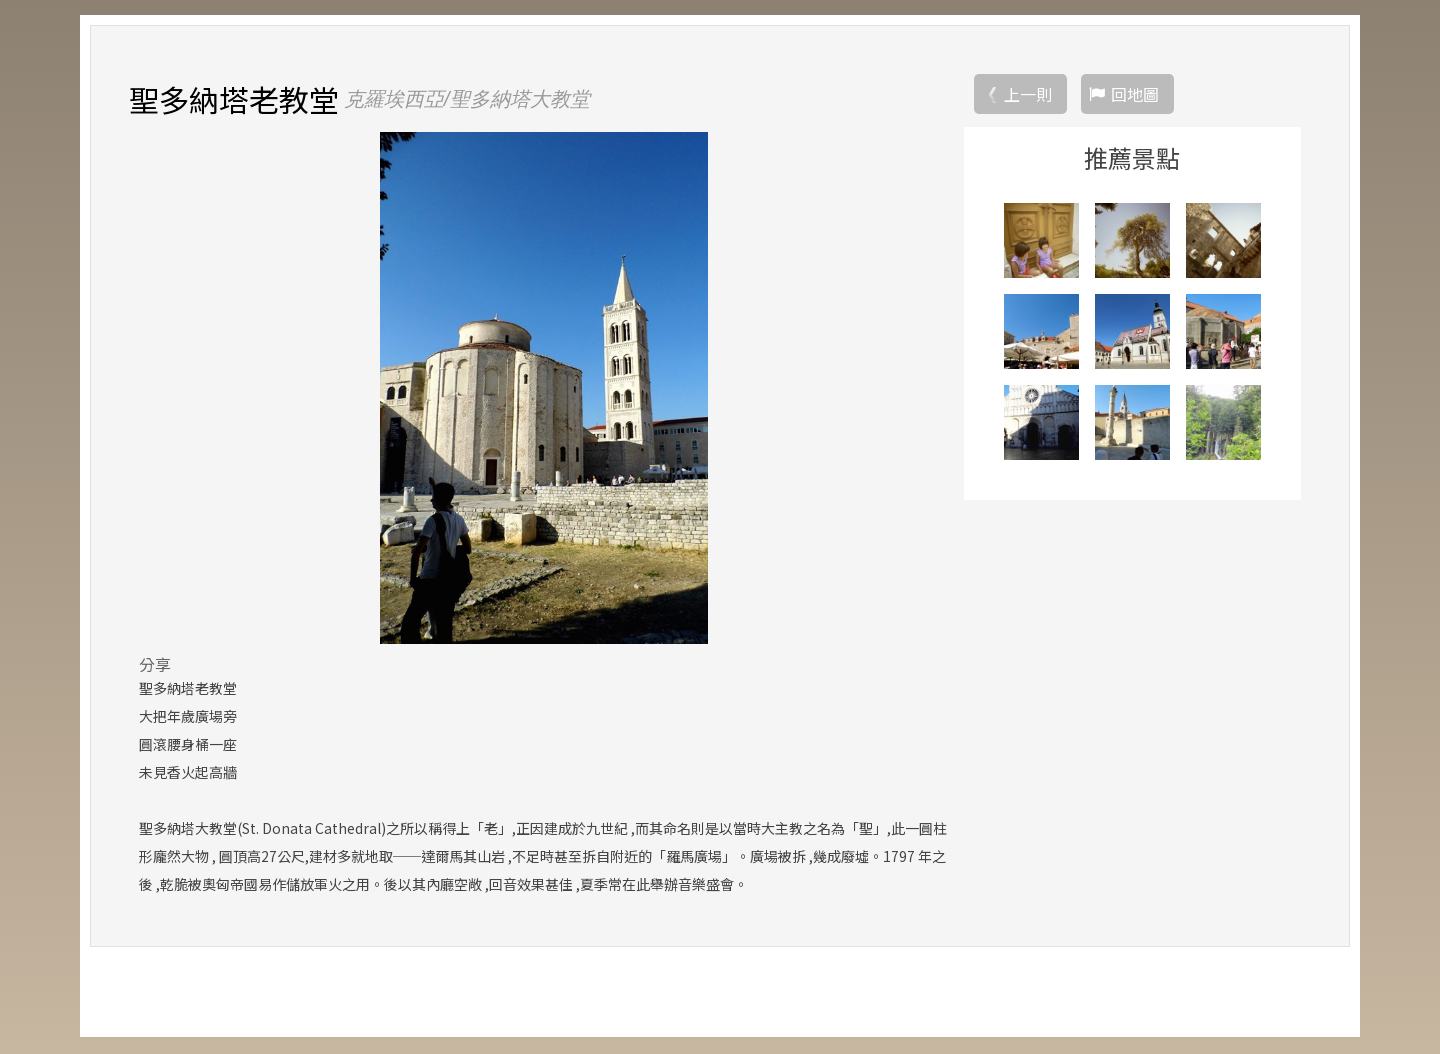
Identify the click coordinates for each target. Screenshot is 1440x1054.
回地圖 (1135, 95)
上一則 (1028, 95)
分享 (155, 665)
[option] (543, 389)
